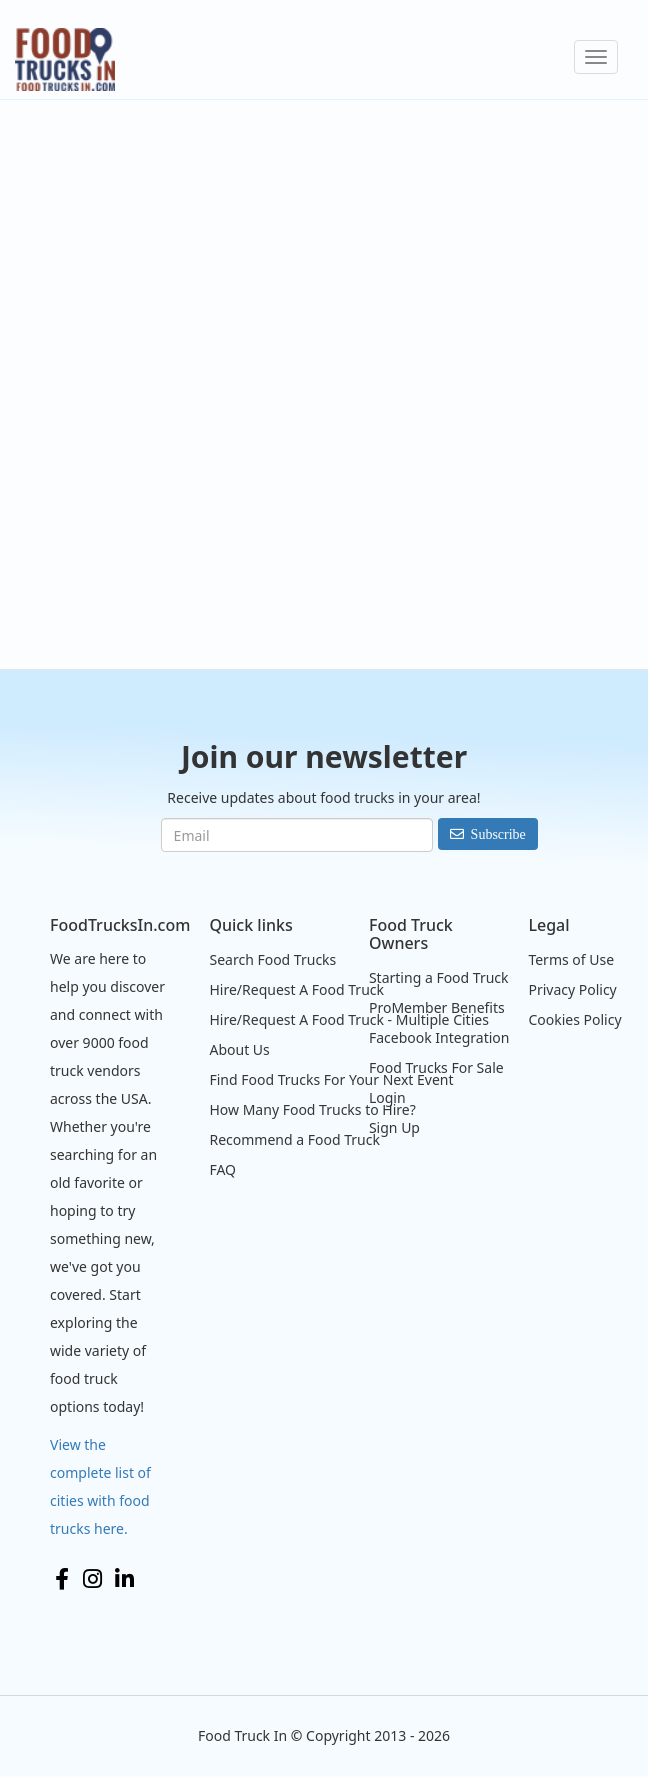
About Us (239, 1049)
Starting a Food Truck (439, 977)
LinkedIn (124, 1579)
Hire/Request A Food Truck (296, 989)
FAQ (222, 1169)
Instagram (92, 1579)
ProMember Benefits (437, 1007)
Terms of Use (571, 959)
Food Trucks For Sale (436, 1067)
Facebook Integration (439, 1037)
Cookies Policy (574, 1019)
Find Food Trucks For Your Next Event (331, 1079)
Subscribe (498, 834)
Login (387, 1097)
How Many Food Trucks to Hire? (312, 1109)
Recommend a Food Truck (294, 1139)
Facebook (62, 1579)
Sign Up (394, 1127)
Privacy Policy (572, 989)
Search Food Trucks (272, 959)
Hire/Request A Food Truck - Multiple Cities (348, 1019)
